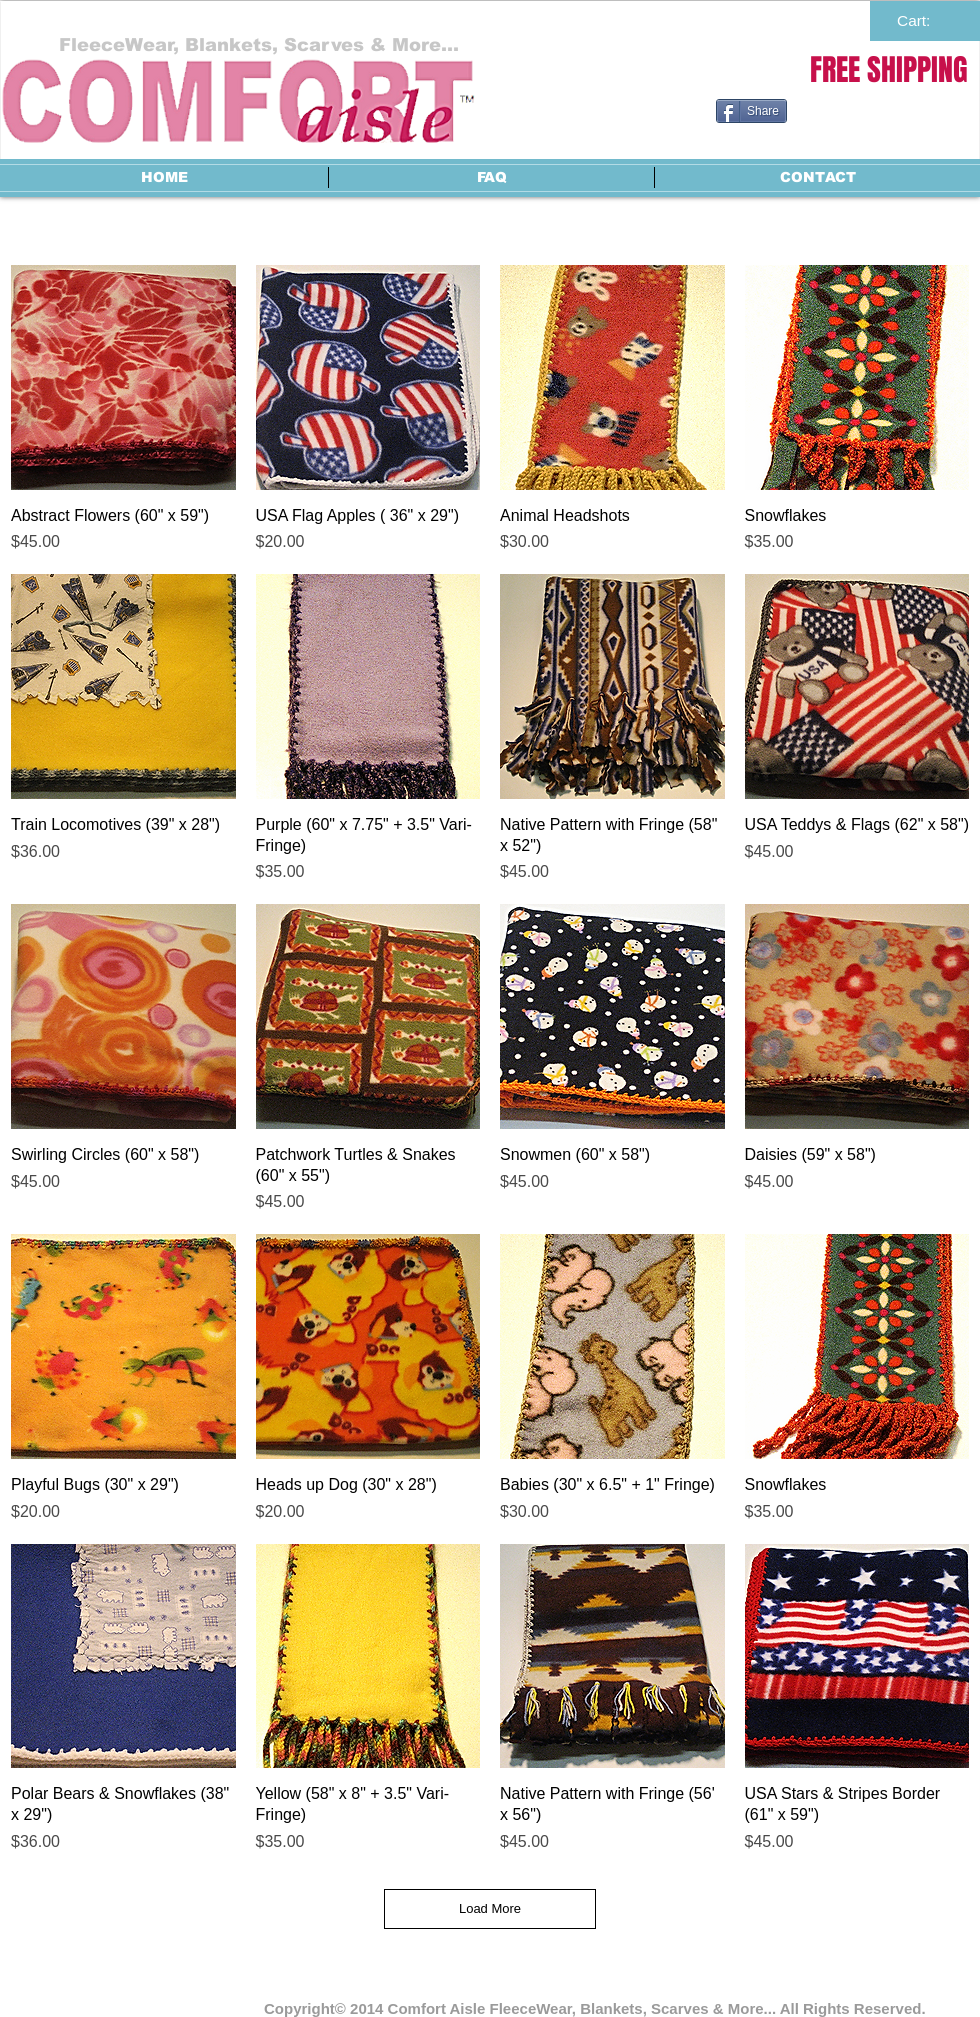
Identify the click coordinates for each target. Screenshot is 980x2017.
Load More (490, 1908)
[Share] (751, 111)
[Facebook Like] (841, 151)
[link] (925, 21)
